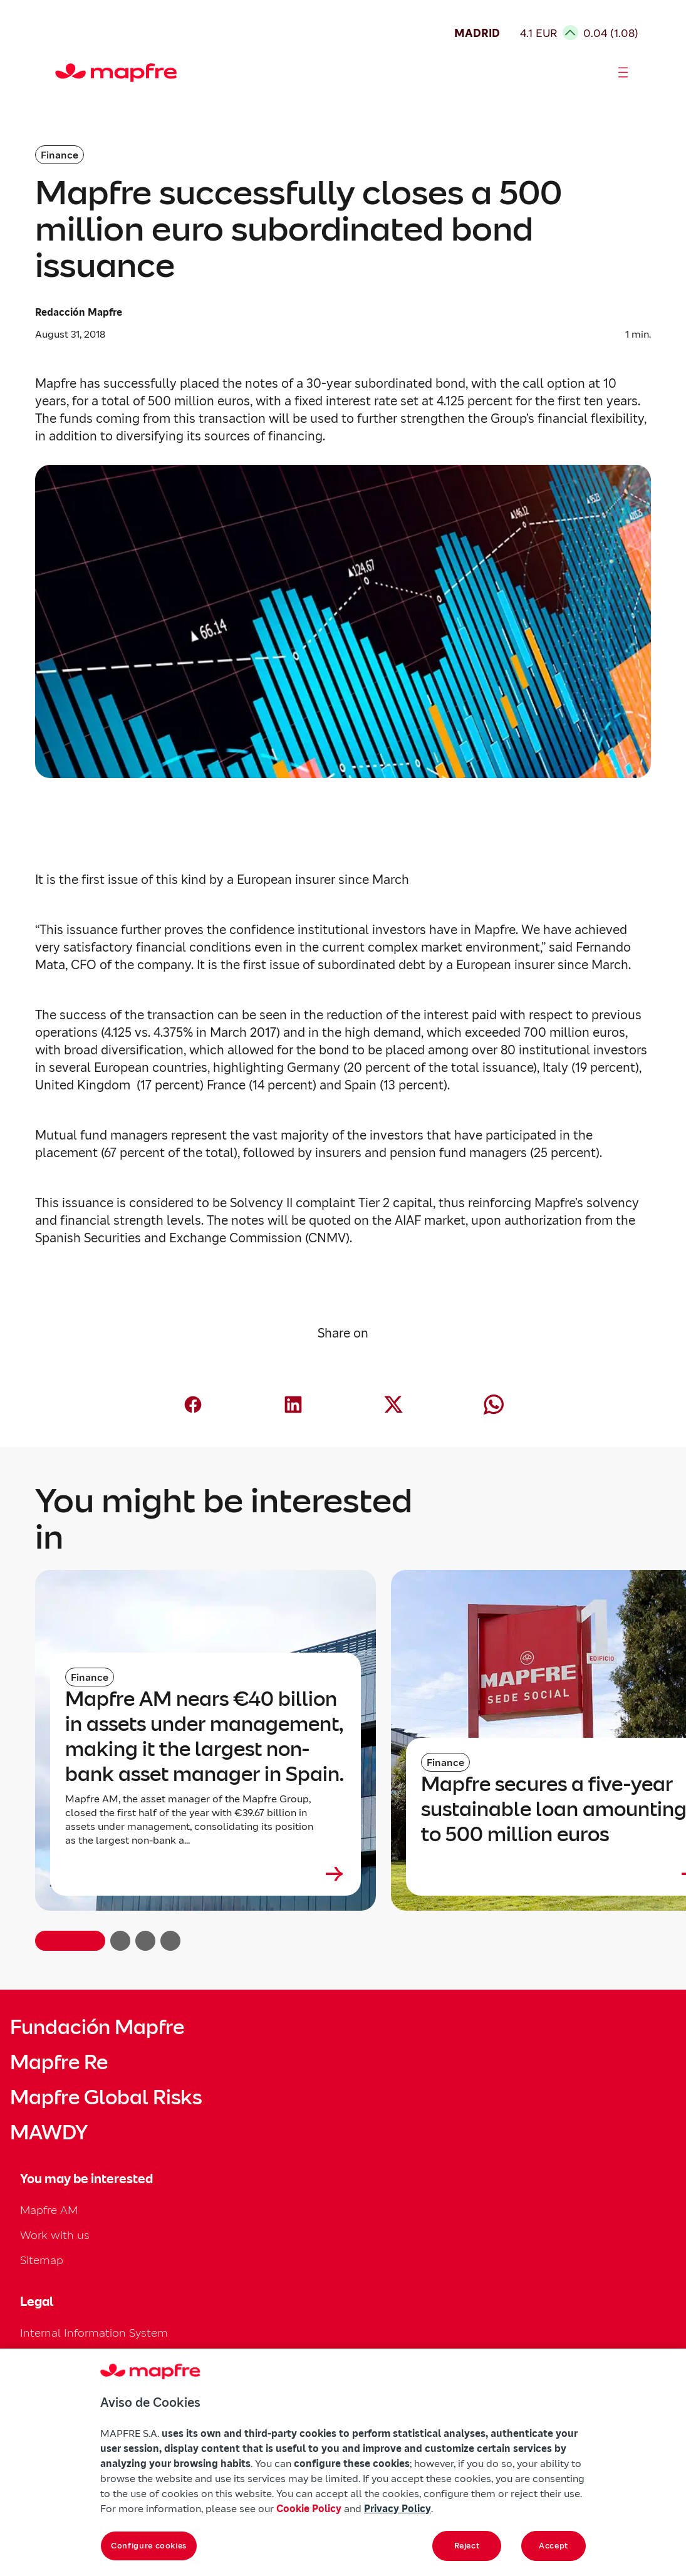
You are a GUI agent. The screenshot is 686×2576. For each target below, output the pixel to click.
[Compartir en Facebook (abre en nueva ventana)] (193, 1404)
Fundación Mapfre (97, 2027)
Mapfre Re (59, 2062)
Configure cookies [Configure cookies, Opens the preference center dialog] (149, 2545)
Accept (553, 2545)
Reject (467, 2545)
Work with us (55, 2235)
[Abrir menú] (623, 72)
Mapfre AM (49, 2210)
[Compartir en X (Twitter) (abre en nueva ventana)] (393, 1404)
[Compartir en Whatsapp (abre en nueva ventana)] (494, 1404)
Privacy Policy (397, 2508)
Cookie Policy (308, 2508)
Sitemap (41, 2260)
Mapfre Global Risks (106, 2097)
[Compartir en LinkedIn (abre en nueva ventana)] (293, 1404)
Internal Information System (94, 2332)
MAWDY (49, 2132)
